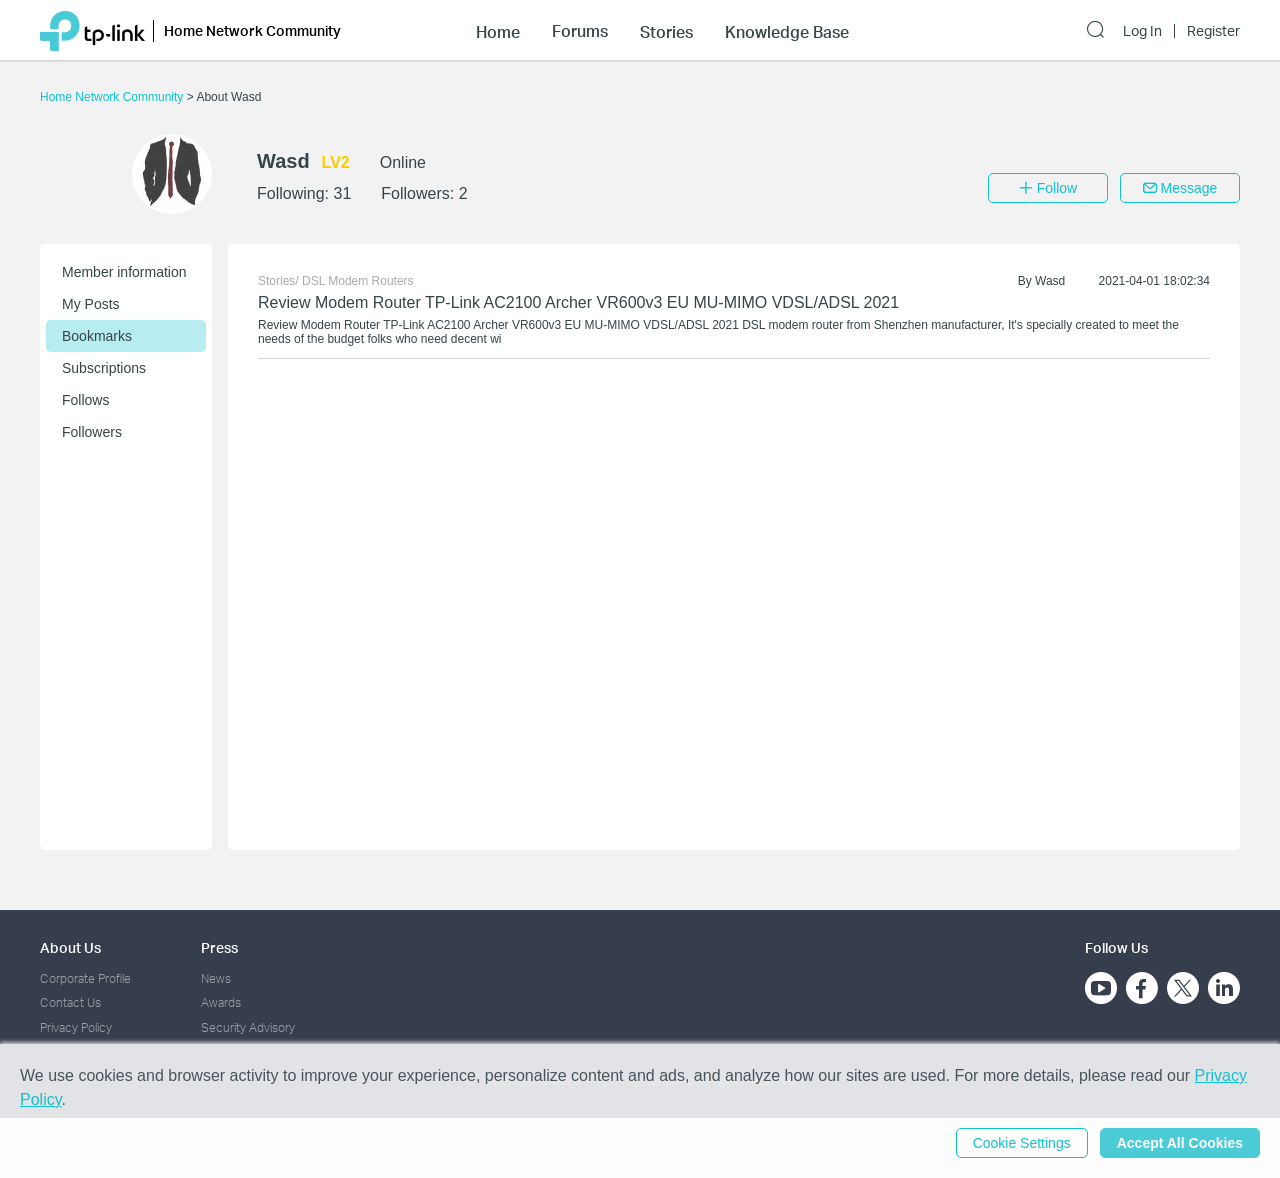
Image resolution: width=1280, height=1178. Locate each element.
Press (219, 947)
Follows (85, 400)
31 (342, 193)
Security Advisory (248, 1027)
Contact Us (70, 1002)
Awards (221, 1002)
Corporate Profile (85, 978)
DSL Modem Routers (358, 281)
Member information (124, 272)
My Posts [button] (91, 304)
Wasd (1050, 281)
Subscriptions (104, 368)
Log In (1142, 31)
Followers (92, 432)
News (216, 978)
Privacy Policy (76, 1027)
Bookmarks (97, 336)
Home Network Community (113, 97)
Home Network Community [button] (252, 30)
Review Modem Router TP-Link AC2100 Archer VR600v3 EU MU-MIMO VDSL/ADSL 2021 (578, 302)
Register (1213, 31)
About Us (70, 947)
